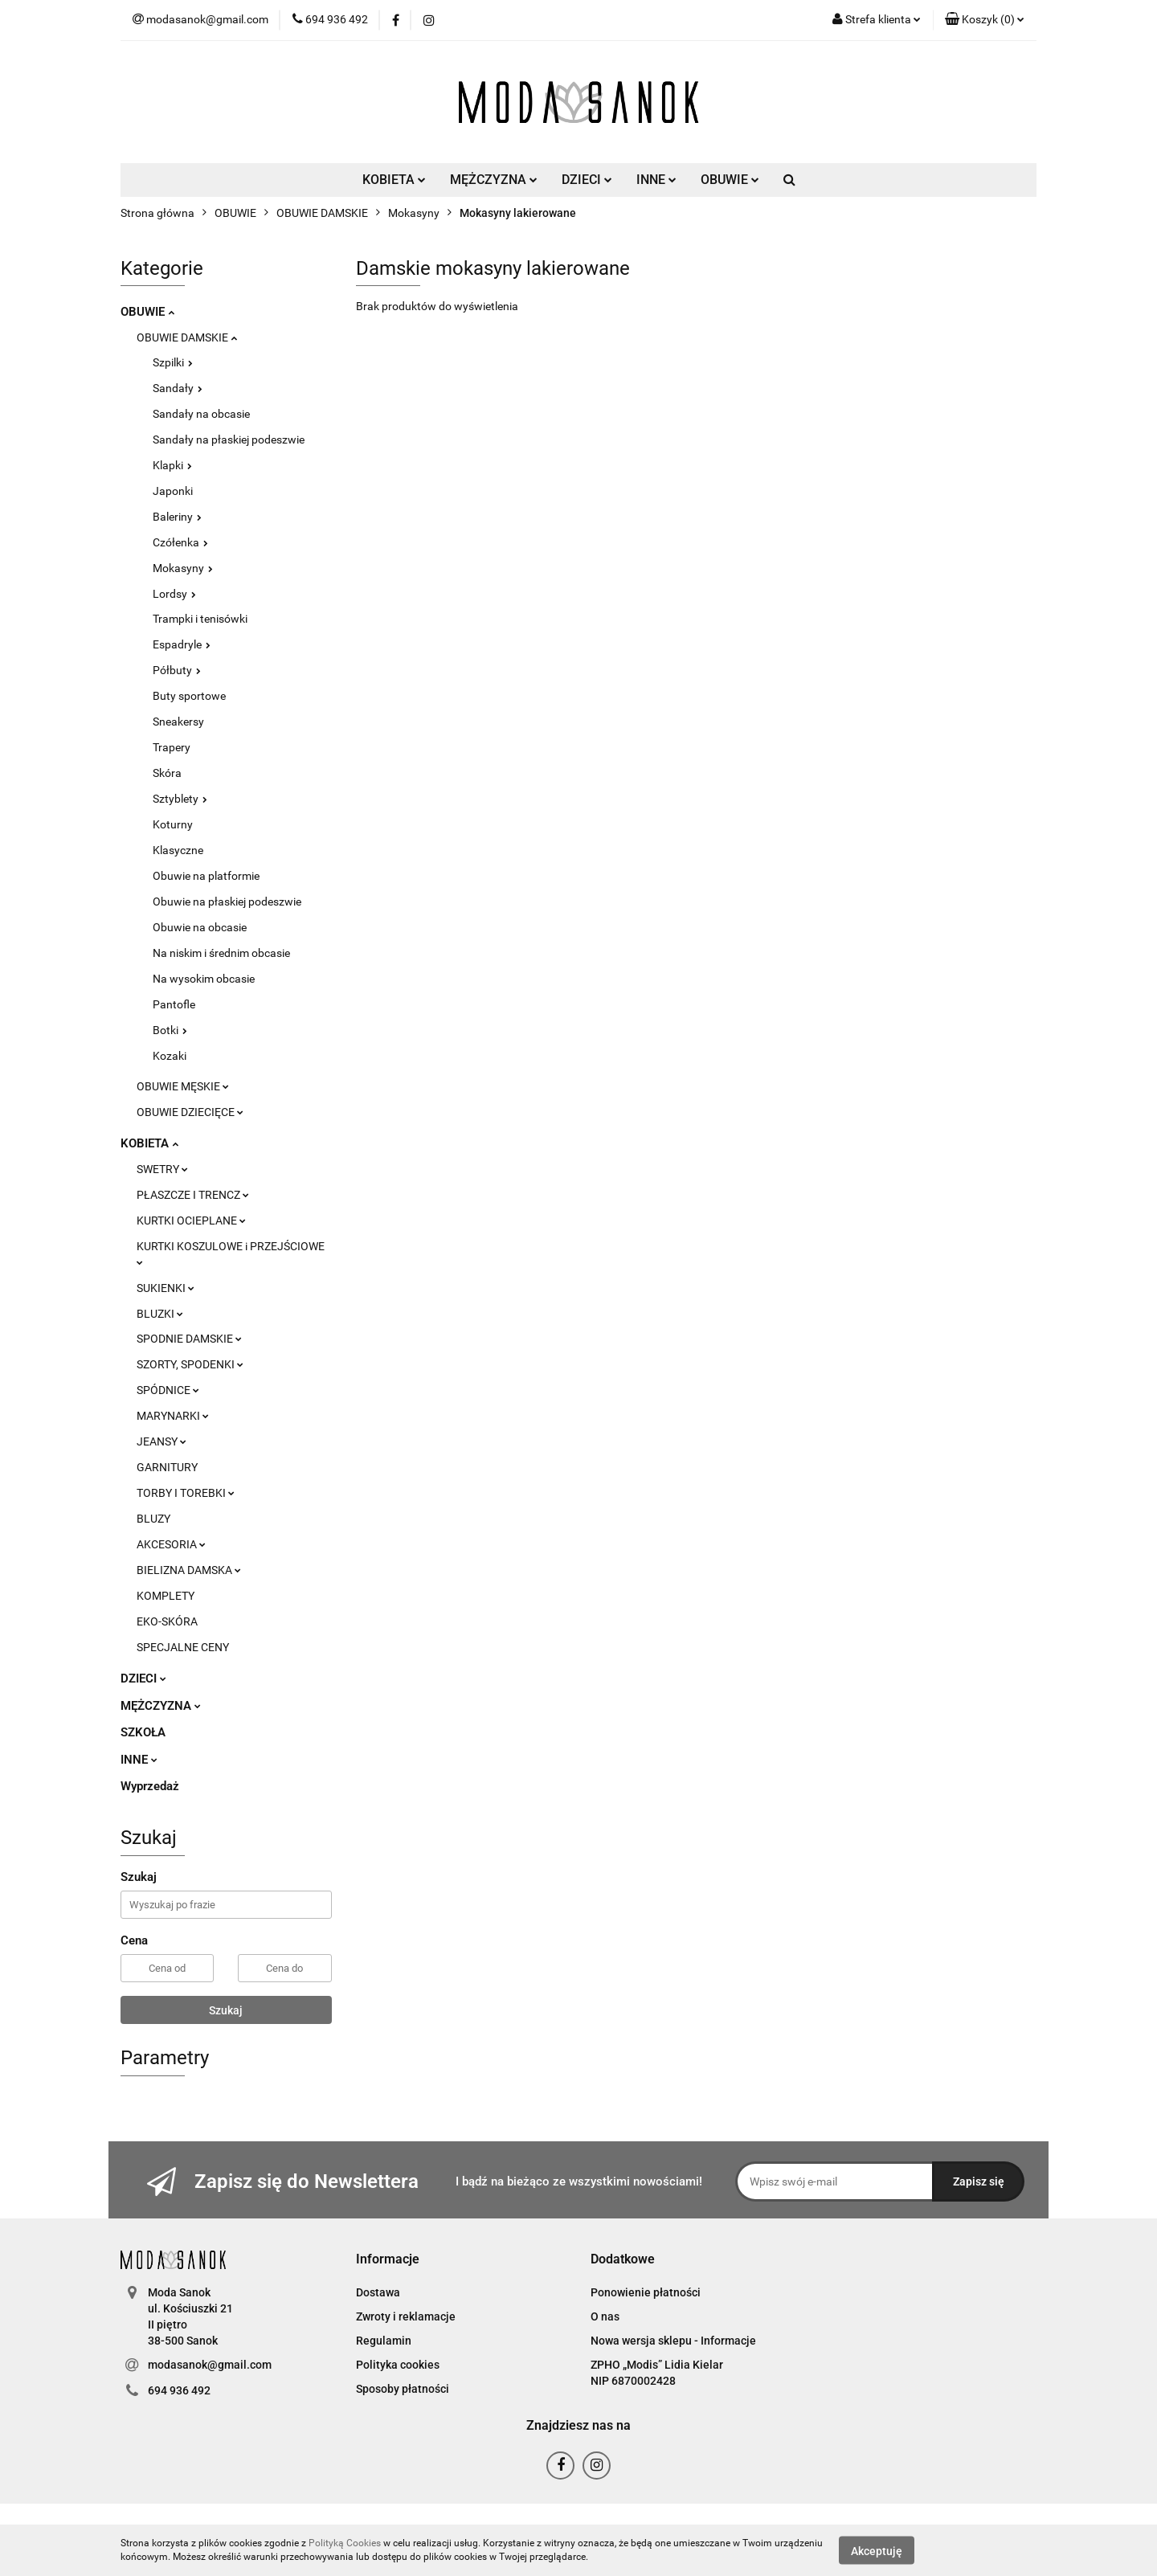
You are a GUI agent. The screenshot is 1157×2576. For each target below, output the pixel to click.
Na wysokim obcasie (204, 978)
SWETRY (162, 1169)
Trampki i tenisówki (200, 618)
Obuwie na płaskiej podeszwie (227, 901)
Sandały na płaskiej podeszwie (229, 439)
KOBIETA (394, 179)
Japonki (173, 491)
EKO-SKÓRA (167, 1621)
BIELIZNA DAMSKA (189, 1570)
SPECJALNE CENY (183, 1647)
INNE (656, 179)
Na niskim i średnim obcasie (221, 953)
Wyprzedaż (150, 1786)
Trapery (171, 747)
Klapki (172, 465)
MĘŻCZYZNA (494, 179)
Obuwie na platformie (206, 875)
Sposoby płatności (402, 2388)
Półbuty (177, 670)
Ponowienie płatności (646, 2292)
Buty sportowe (189, 695)
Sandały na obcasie (201, 413)
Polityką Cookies (345, 2543)
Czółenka (180, 542)
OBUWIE (730, 179)
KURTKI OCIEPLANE (191, 1220)
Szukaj (226, 2010)
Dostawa (378, 2292)
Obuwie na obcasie (200, 927)
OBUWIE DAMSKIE (187, 337)
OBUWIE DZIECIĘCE (190, 1112)
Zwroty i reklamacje (406, 2316)
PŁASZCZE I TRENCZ (193, 1194)
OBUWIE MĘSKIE (183, 1086)
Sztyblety (180, 798)
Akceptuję (876, 2550)
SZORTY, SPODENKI (190, 1364)
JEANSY (161, 1441)
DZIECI (587, 179)
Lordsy (174, 593)
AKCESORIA (171, 1544)
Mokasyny (183, 568)
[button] (984, 20)
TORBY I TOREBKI (186, 1492)
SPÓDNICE (168, 1390)
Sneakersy (178, 721)
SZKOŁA (143, 1732)
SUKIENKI (165, 1288)
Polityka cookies (397, 2364)
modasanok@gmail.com (210, 2364)
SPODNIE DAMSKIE (189, 1338)
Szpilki (173, 362)
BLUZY (153, 1518)
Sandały (177, 388)
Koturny (173, 824)
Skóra (167, 773)
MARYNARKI (173, 1415)
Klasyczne (178, 850)
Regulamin (383, 2340)
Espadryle (182, 644)
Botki (170, 1030)
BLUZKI (160, 1313)
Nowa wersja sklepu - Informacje (673, 2340)
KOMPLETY (165, 1595)
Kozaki (169, 1055)
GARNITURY (167, 1467)
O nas (605, 2316)
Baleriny (177, 516)
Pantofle (174, 1004)
